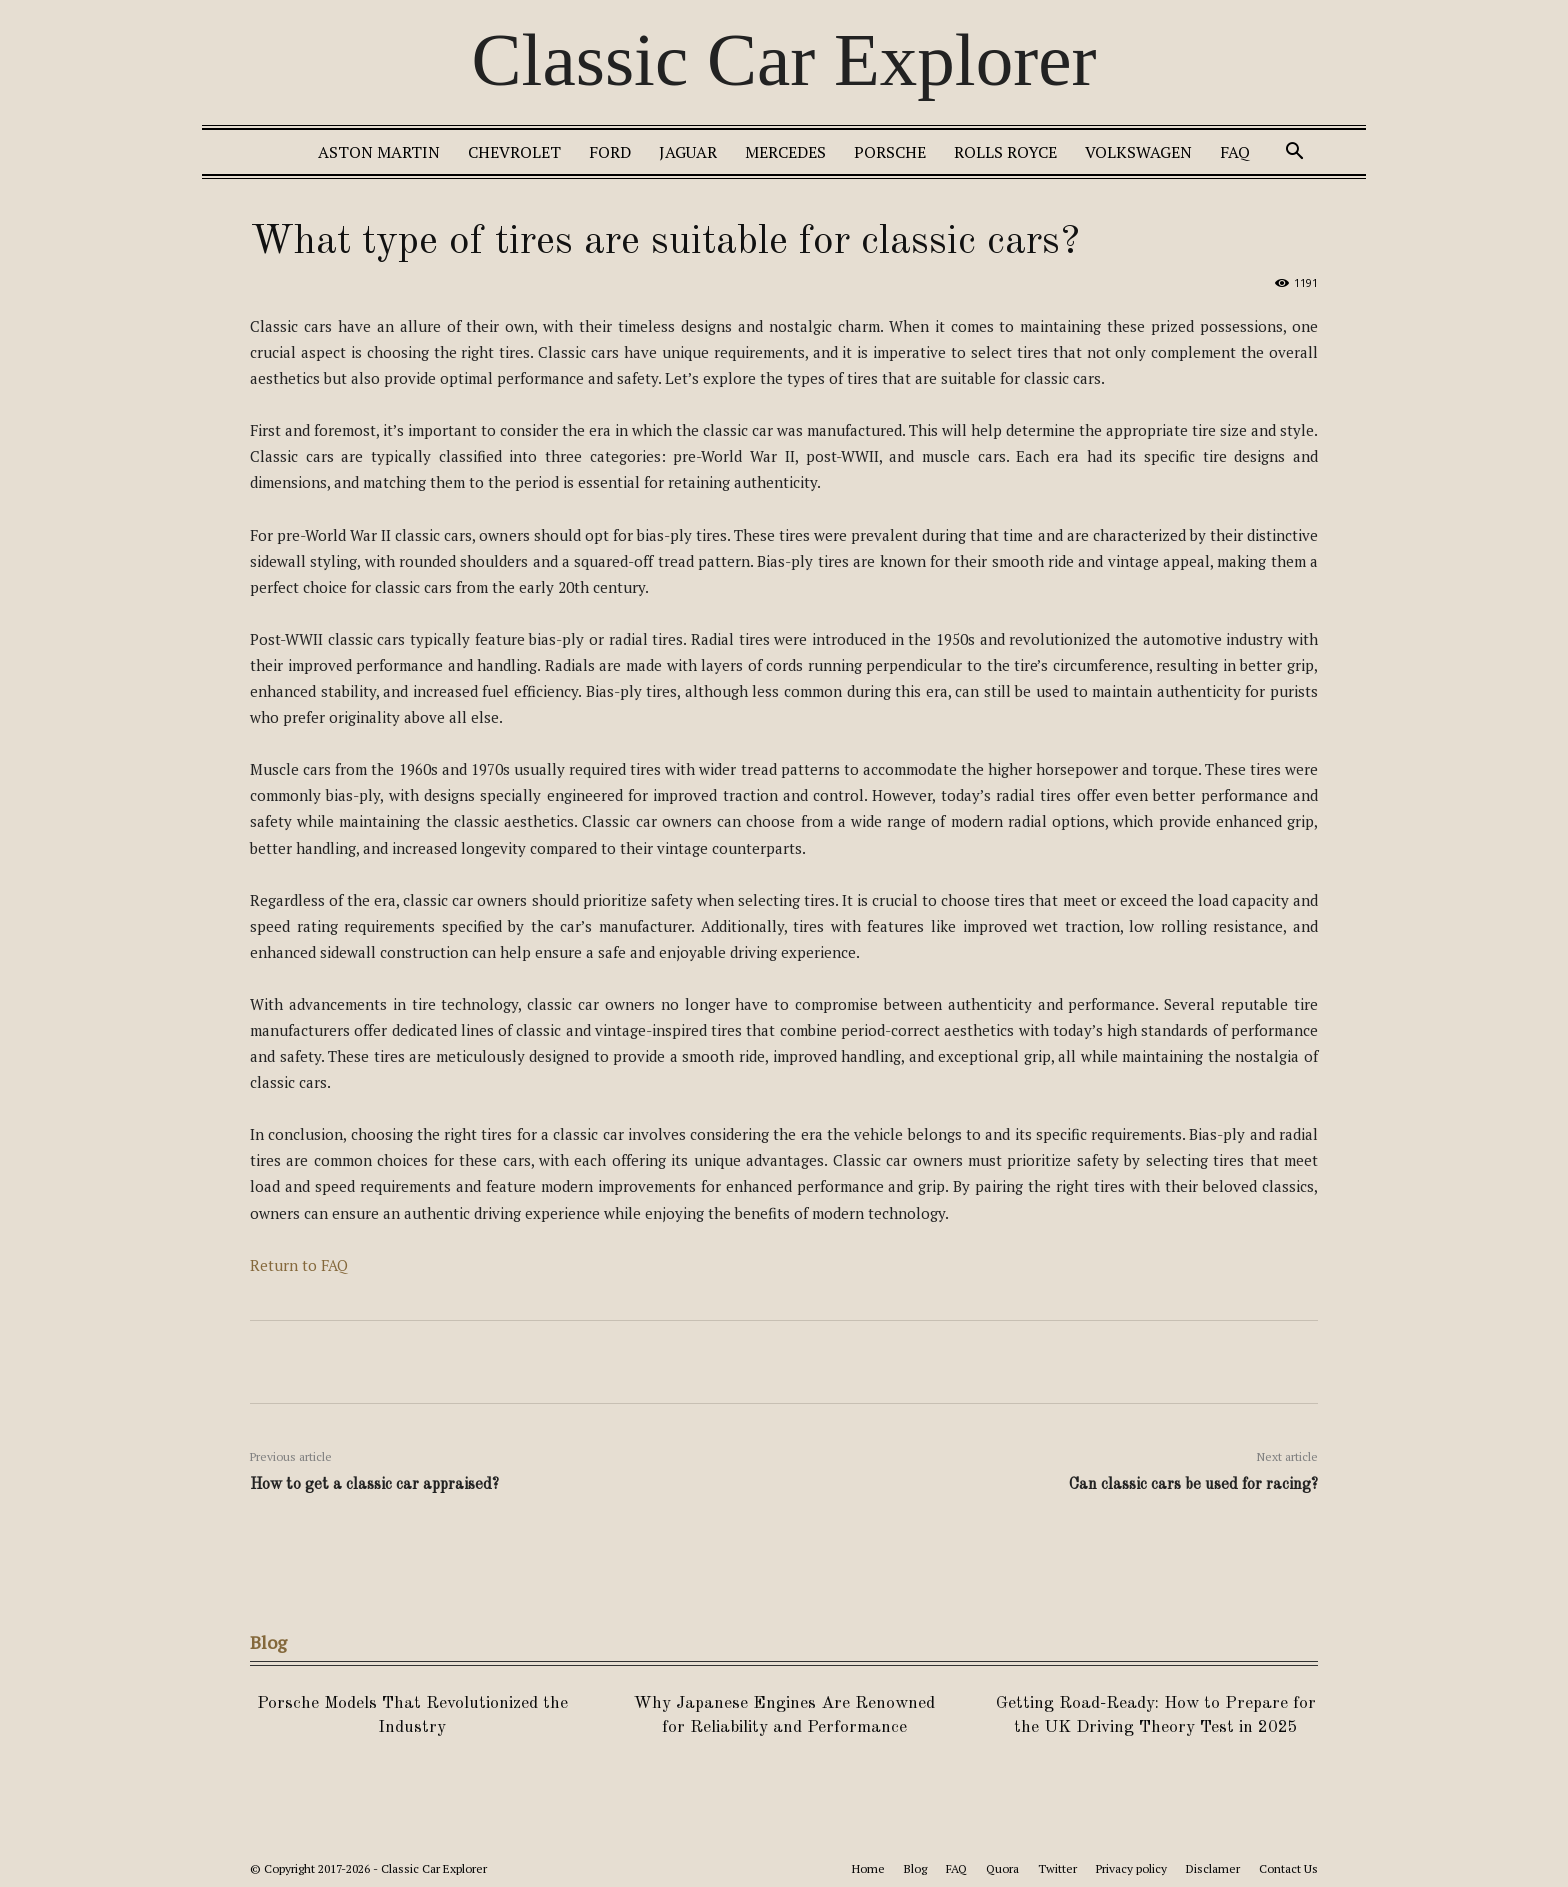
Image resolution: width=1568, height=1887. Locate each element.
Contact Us (1288, 1868)
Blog (915, 1868)
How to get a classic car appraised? (374, 1485)
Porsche (890, 152)
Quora (1002, 1868)
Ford (610, 152)
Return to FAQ (299, 1265)
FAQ (1235, 152)
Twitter (1057, 1868)
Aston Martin (379, 152)
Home (868, 1868)
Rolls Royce (1005, 152)
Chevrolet (514, 152)
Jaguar (688, 152)
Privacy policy (1131, 1868)
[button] (1294, 153)
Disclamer (1213, 1868)
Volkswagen (1138, 152)
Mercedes (785, 152)
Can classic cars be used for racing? (1193, 1485)
